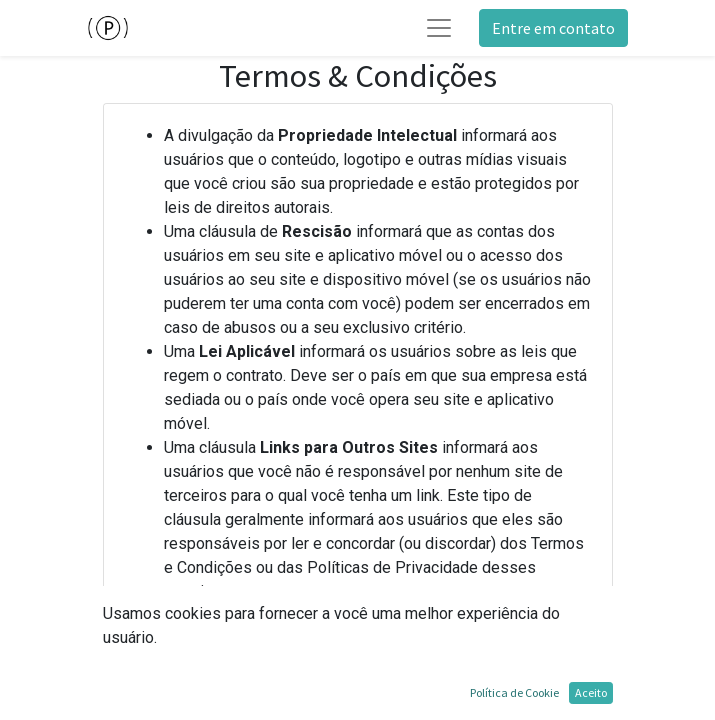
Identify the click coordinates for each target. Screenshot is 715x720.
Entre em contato (553, 28)
